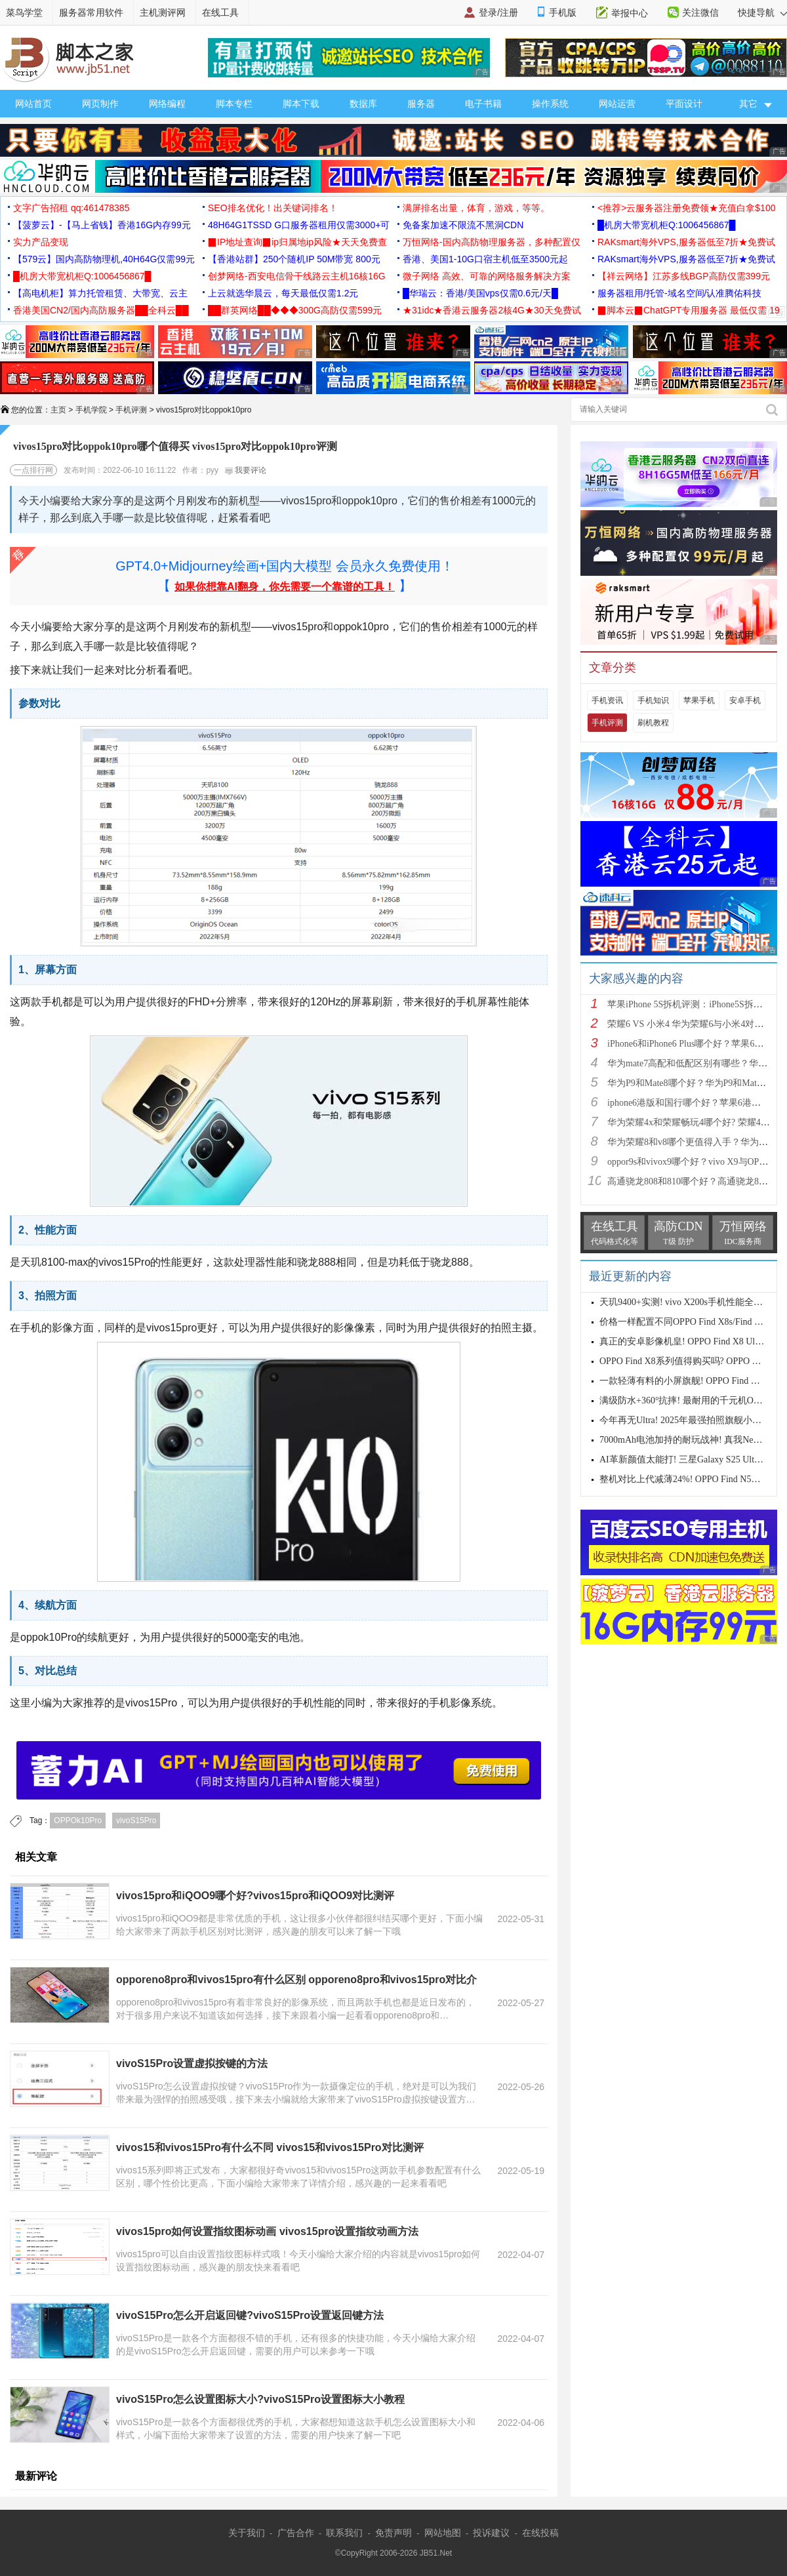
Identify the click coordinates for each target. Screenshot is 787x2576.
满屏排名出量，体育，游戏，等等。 (476, 208)
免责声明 (393, 2532)
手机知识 (653, 700)
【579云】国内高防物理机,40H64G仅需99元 (104, 259)
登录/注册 (498, 12)
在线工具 (220, 12)
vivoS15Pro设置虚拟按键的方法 (192, 2063)
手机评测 (131, 409)
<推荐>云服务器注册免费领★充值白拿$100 (686, 208)
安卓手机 (745, 700)
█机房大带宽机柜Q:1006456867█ (666, 225)
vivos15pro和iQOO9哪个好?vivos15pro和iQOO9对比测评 (255, 1895)
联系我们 (344, 2532)
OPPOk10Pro (78, 1820)
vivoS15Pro (136, 1820)
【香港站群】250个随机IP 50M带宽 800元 (294, 259)
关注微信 (700, 12)
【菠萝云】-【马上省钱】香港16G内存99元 (102, 225)
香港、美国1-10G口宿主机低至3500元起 (485, 259)
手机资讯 (607, 700)
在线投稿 (540, 2532)
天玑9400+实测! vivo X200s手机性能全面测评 (690, 1302)
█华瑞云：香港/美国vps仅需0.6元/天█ (480, 293)
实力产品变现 (40, 242)
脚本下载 (301, 103)
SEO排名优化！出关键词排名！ (273, 208)
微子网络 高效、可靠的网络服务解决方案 (487, 276)
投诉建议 (491, 2532)
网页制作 (100, 103)
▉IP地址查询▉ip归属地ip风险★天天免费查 (297, 242)
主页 (58, 409)
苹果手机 (699, 700)
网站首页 (33, 103)
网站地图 (442, 2532)
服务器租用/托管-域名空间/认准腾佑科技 (679, 293)
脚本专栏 (234, 103)
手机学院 (91, 409)
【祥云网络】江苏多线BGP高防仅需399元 (683, 276)
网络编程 (167, 103)
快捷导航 (762, 12)
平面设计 (684, 103)
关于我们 (246, 2532)
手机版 (562, 12)
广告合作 (295, 2532)
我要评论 (245, 470)
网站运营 (617, 103)
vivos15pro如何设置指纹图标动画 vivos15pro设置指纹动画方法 (267, 2231)
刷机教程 (653, 722)
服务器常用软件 (91, 12)
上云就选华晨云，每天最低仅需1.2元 (283, 293)
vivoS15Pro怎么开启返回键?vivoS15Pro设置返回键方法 (250, 2315)
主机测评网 (163, 12)
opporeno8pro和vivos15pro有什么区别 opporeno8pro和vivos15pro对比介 (296, 1979)
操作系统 (550, 103)
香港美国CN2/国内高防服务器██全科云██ (101, 310)
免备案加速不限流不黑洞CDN (463, 225)
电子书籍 (483, 103)
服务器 (421, 103)
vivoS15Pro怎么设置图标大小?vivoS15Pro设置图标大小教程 (260, 2399)
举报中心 (629, 13)
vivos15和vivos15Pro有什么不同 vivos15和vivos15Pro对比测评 (270, 2147)
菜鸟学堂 (24, 12)
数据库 (363, 103)
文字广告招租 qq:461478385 (71, 208)
